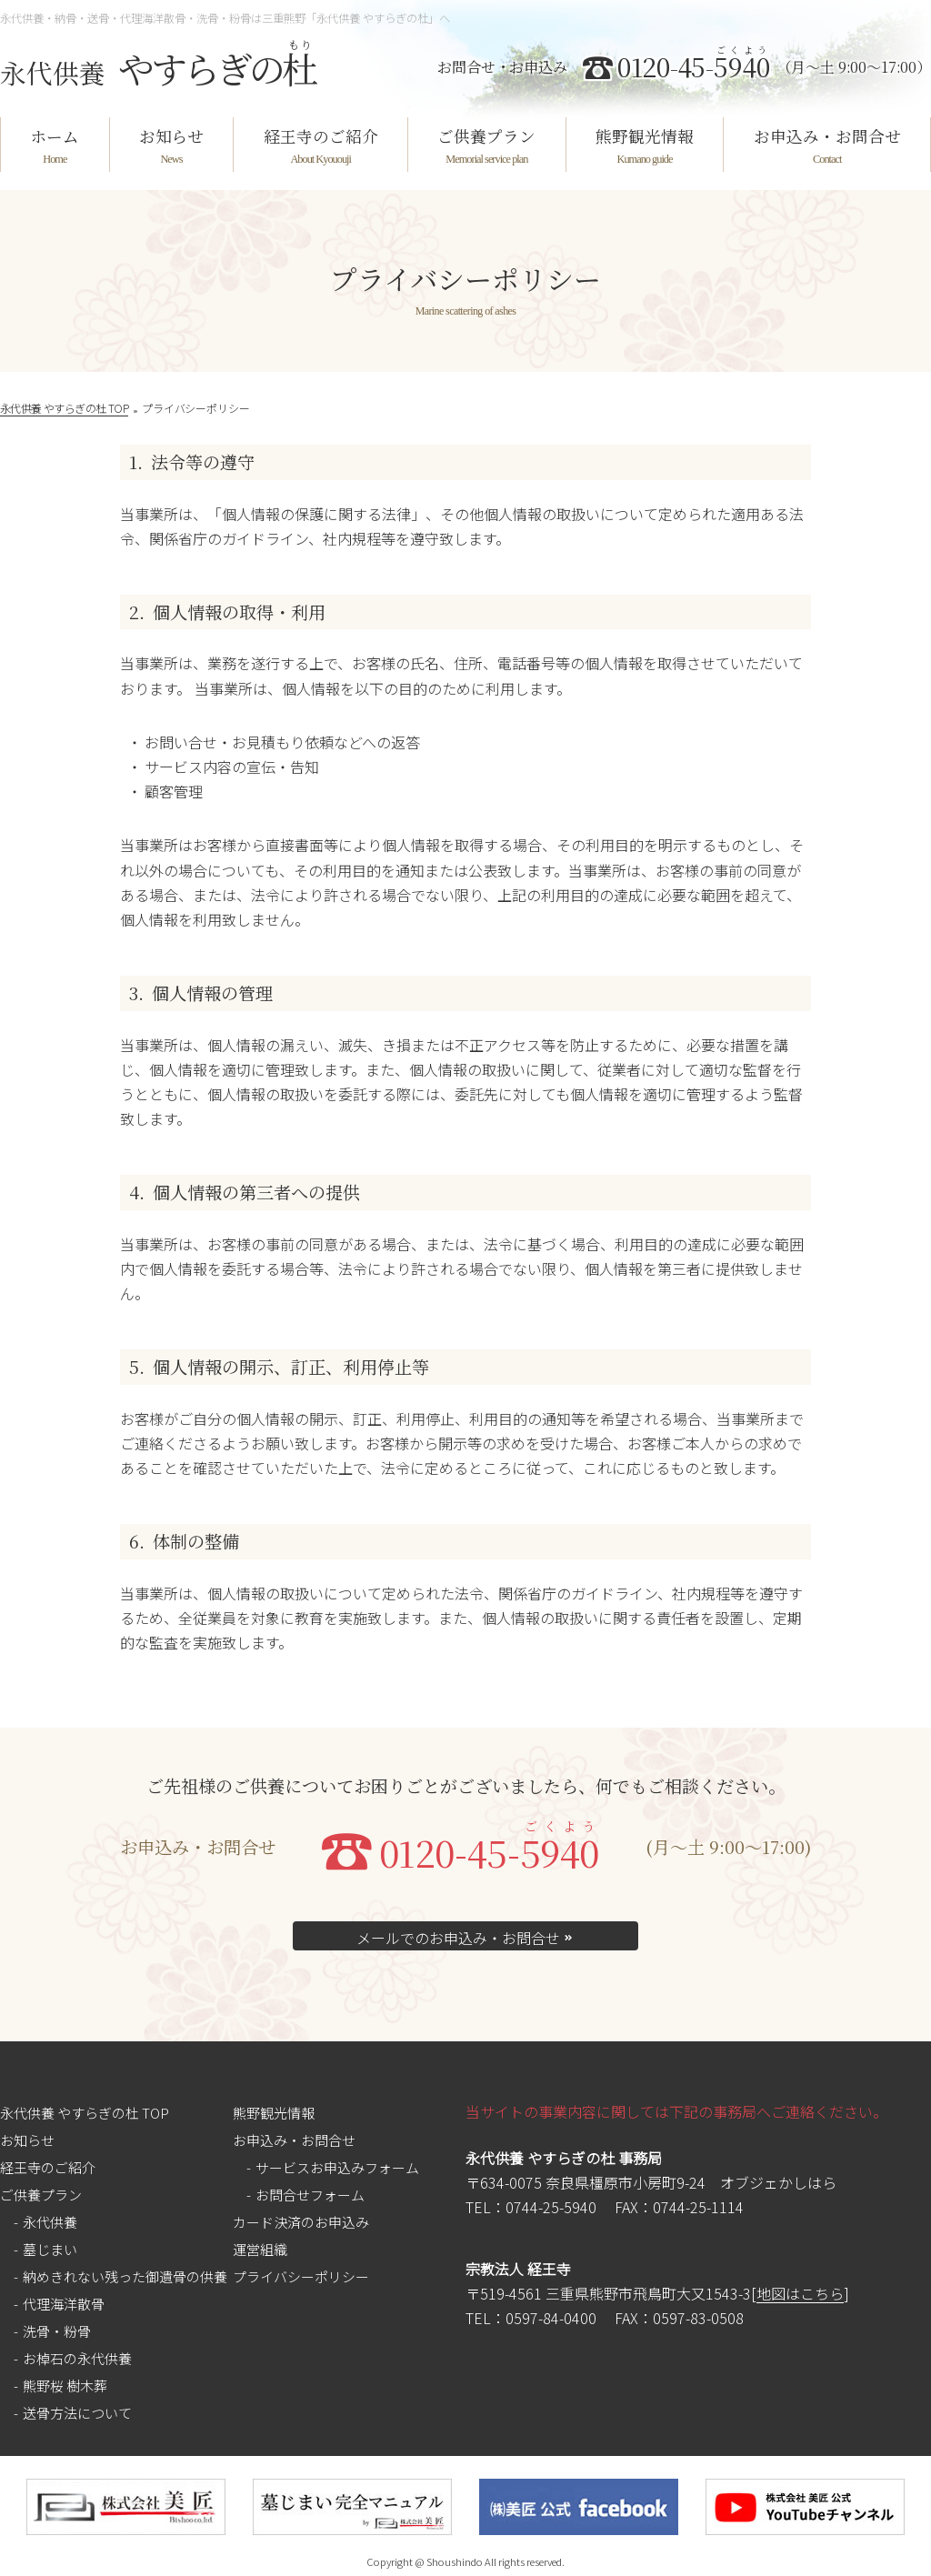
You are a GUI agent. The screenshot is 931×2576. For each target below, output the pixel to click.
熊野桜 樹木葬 (65, 2385)
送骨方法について (77, 2412)
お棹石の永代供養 (77, 2358)
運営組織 (260, 2249)
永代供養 (50, 2221)
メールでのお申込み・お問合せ (465, 1938)
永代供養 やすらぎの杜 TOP (84, 2112)
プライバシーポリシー (301, 2276)
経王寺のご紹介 (321, 136)
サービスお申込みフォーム (337, 2167)
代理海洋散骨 (64, 2303)
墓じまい (50, 2249)
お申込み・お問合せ (827, 136)
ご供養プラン (486, 136)
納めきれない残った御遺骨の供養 (125, 2276)
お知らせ (171, 136)
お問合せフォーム (310, 2194)
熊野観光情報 (645, 136)
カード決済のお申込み (301, 2221)
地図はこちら (800, 2294)
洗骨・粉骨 (57, 2330)
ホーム (54, 136)
